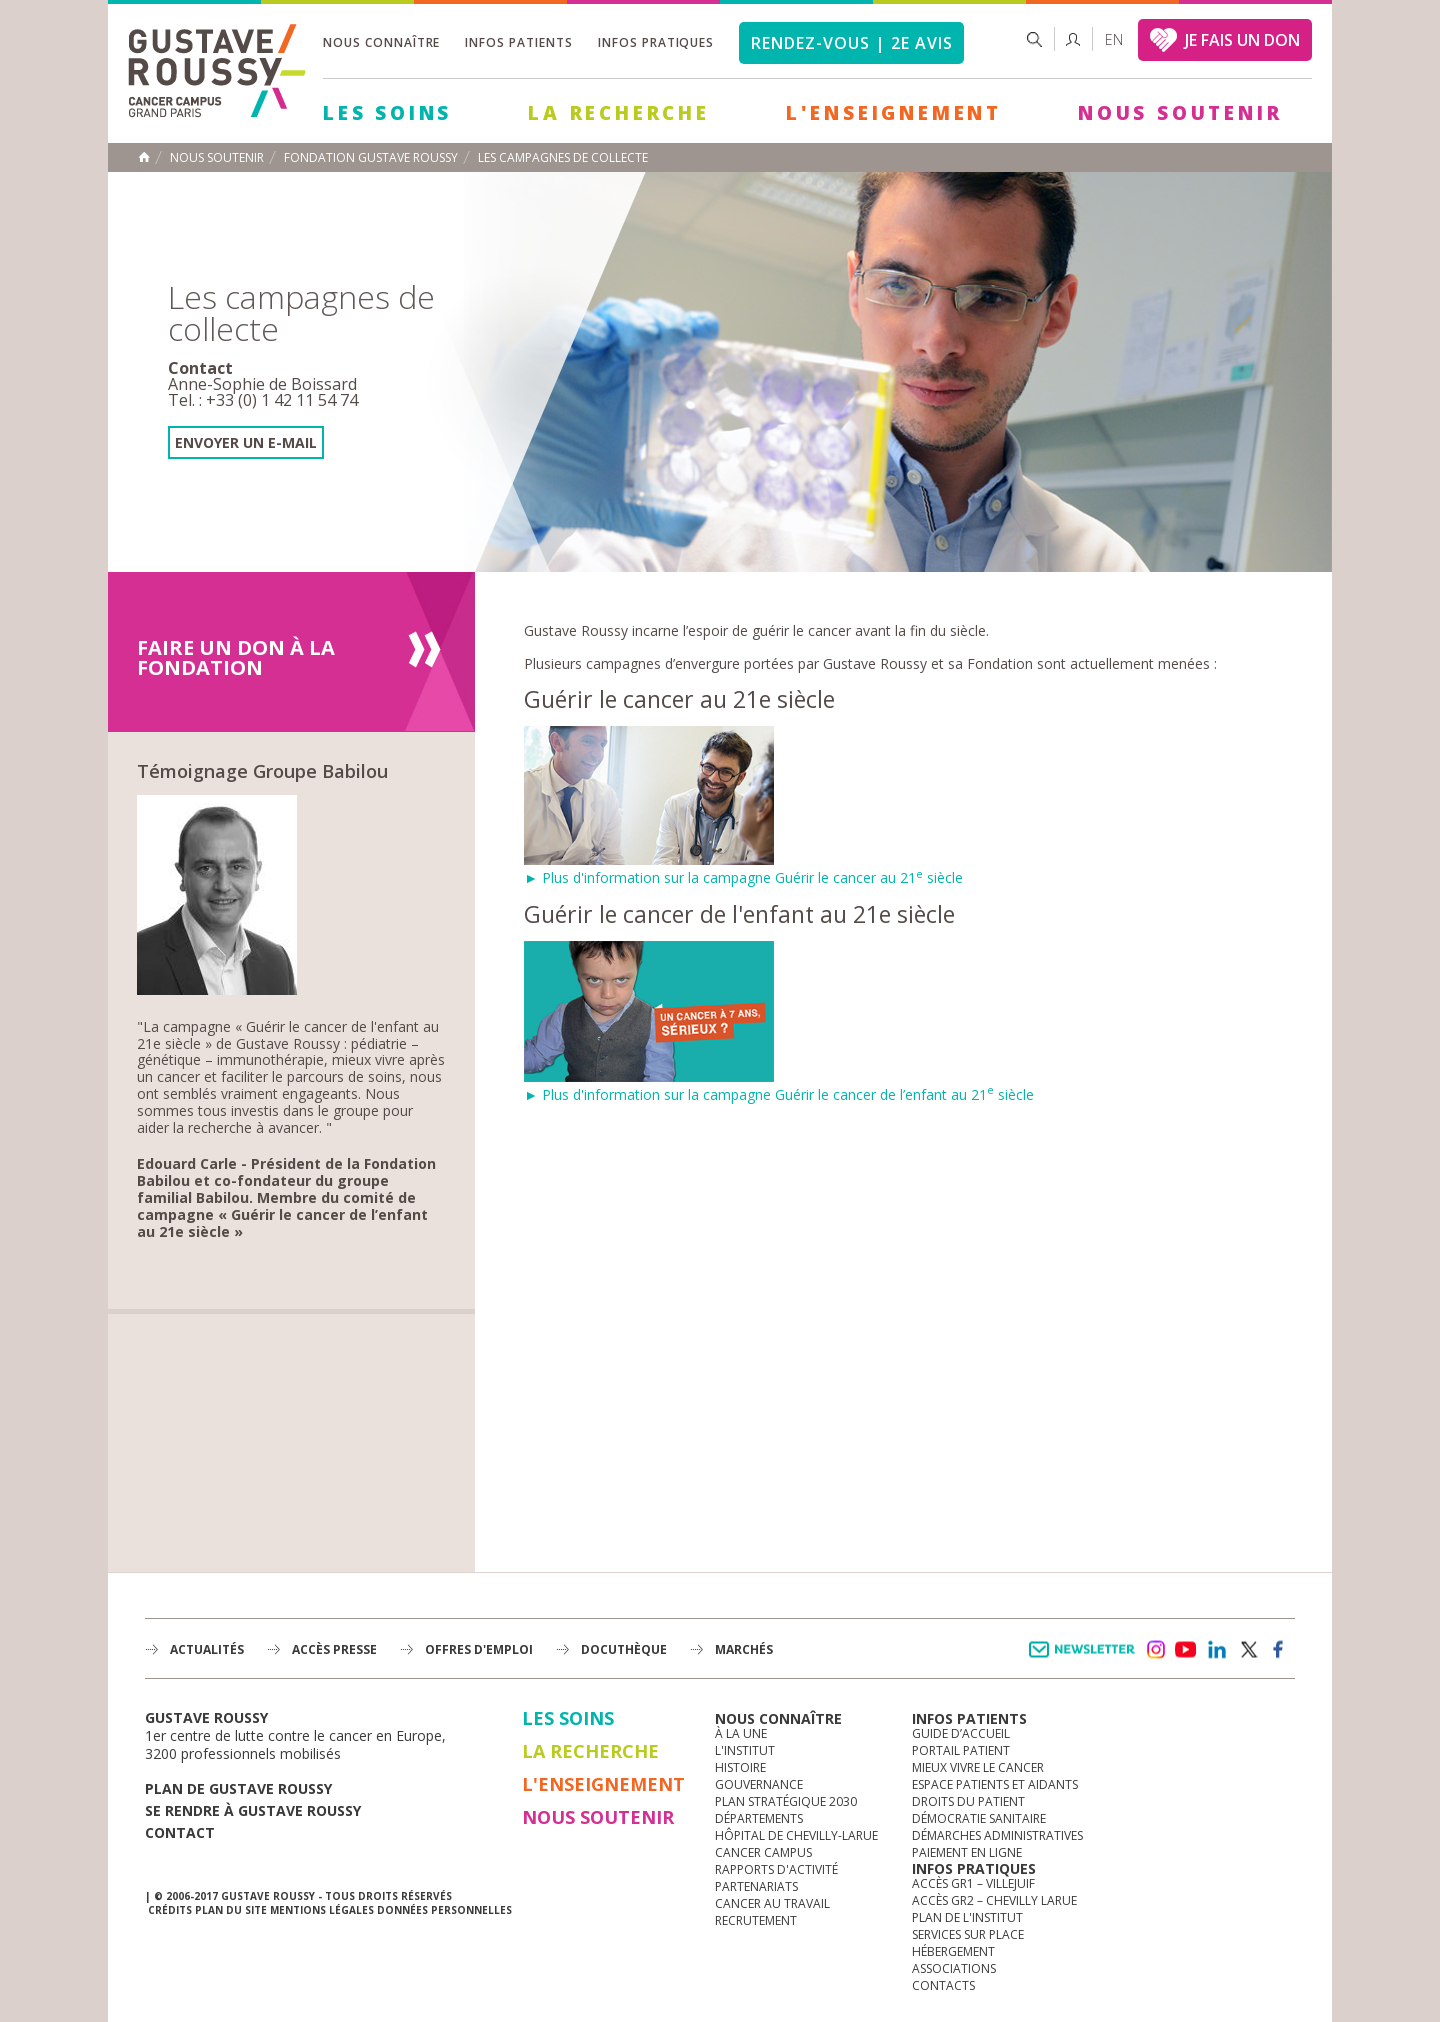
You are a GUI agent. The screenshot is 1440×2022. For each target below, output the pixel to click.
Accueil (144, 157)
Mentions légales (322, 1910)
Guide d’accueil (961, 1733)
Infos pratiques (656, 42)
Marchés (744, 1649)
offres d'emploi (479, 1649)
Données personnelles (444, 1910)
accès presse (334, 1649)
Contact (180, 1832)
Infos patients (518, 42)
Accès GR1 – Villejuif (973, 1883)
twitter (1248, 1650)
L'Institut (745, 1750)
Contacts (943, 1985)
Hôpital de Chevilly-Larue (796, 1835)
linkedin (1217, 1650)
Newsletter (1085, 1659)
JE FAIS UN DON (1242, 40)
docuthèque (624, 1649)
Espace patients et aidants (995, 1784)
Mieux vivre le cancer (978, 1767)
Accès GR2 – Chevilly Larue (994, 1900)
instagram (1155, 1650)
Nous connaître (381, 42)
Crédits (170, 1910)
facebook (1279, 1650)
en (1114, 39)
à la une (741, 1733)
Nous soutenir (1180, 113)
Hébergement (953, 1951)
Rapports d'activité (776, 1869)
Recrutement (756, 1920)
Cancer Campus (763, 1852)
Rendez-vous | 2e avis (851, 43)
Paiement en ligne (967, 1852)
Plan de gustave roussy (238, 1788)
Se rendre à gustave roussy (253, 1810)
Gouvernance (759, 1784)
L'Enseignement (894, 113)
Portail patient (961, 1750)
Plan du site (231, 1910)
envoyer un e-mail (246, 442)
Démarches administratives (997, 1835)
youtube (1186, 1650)
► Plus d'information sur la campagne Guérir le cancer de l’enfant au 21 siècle (779, 1085)
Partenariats (756, 1886)
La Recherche (619, 113)
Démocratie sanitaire (979, 1818)
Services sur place (968, 1934)
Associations (954, 1968)
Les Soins (387, 113)
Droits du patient (968, 1801)
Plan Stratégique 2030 (786, 1801)
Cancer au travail (772, 1903)
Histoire (740, 1767)
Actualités (207, 1649)
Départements (759, 1818)
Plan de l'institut (967, 1917)
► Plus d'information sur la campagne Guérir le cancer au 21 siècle (743, 868)
